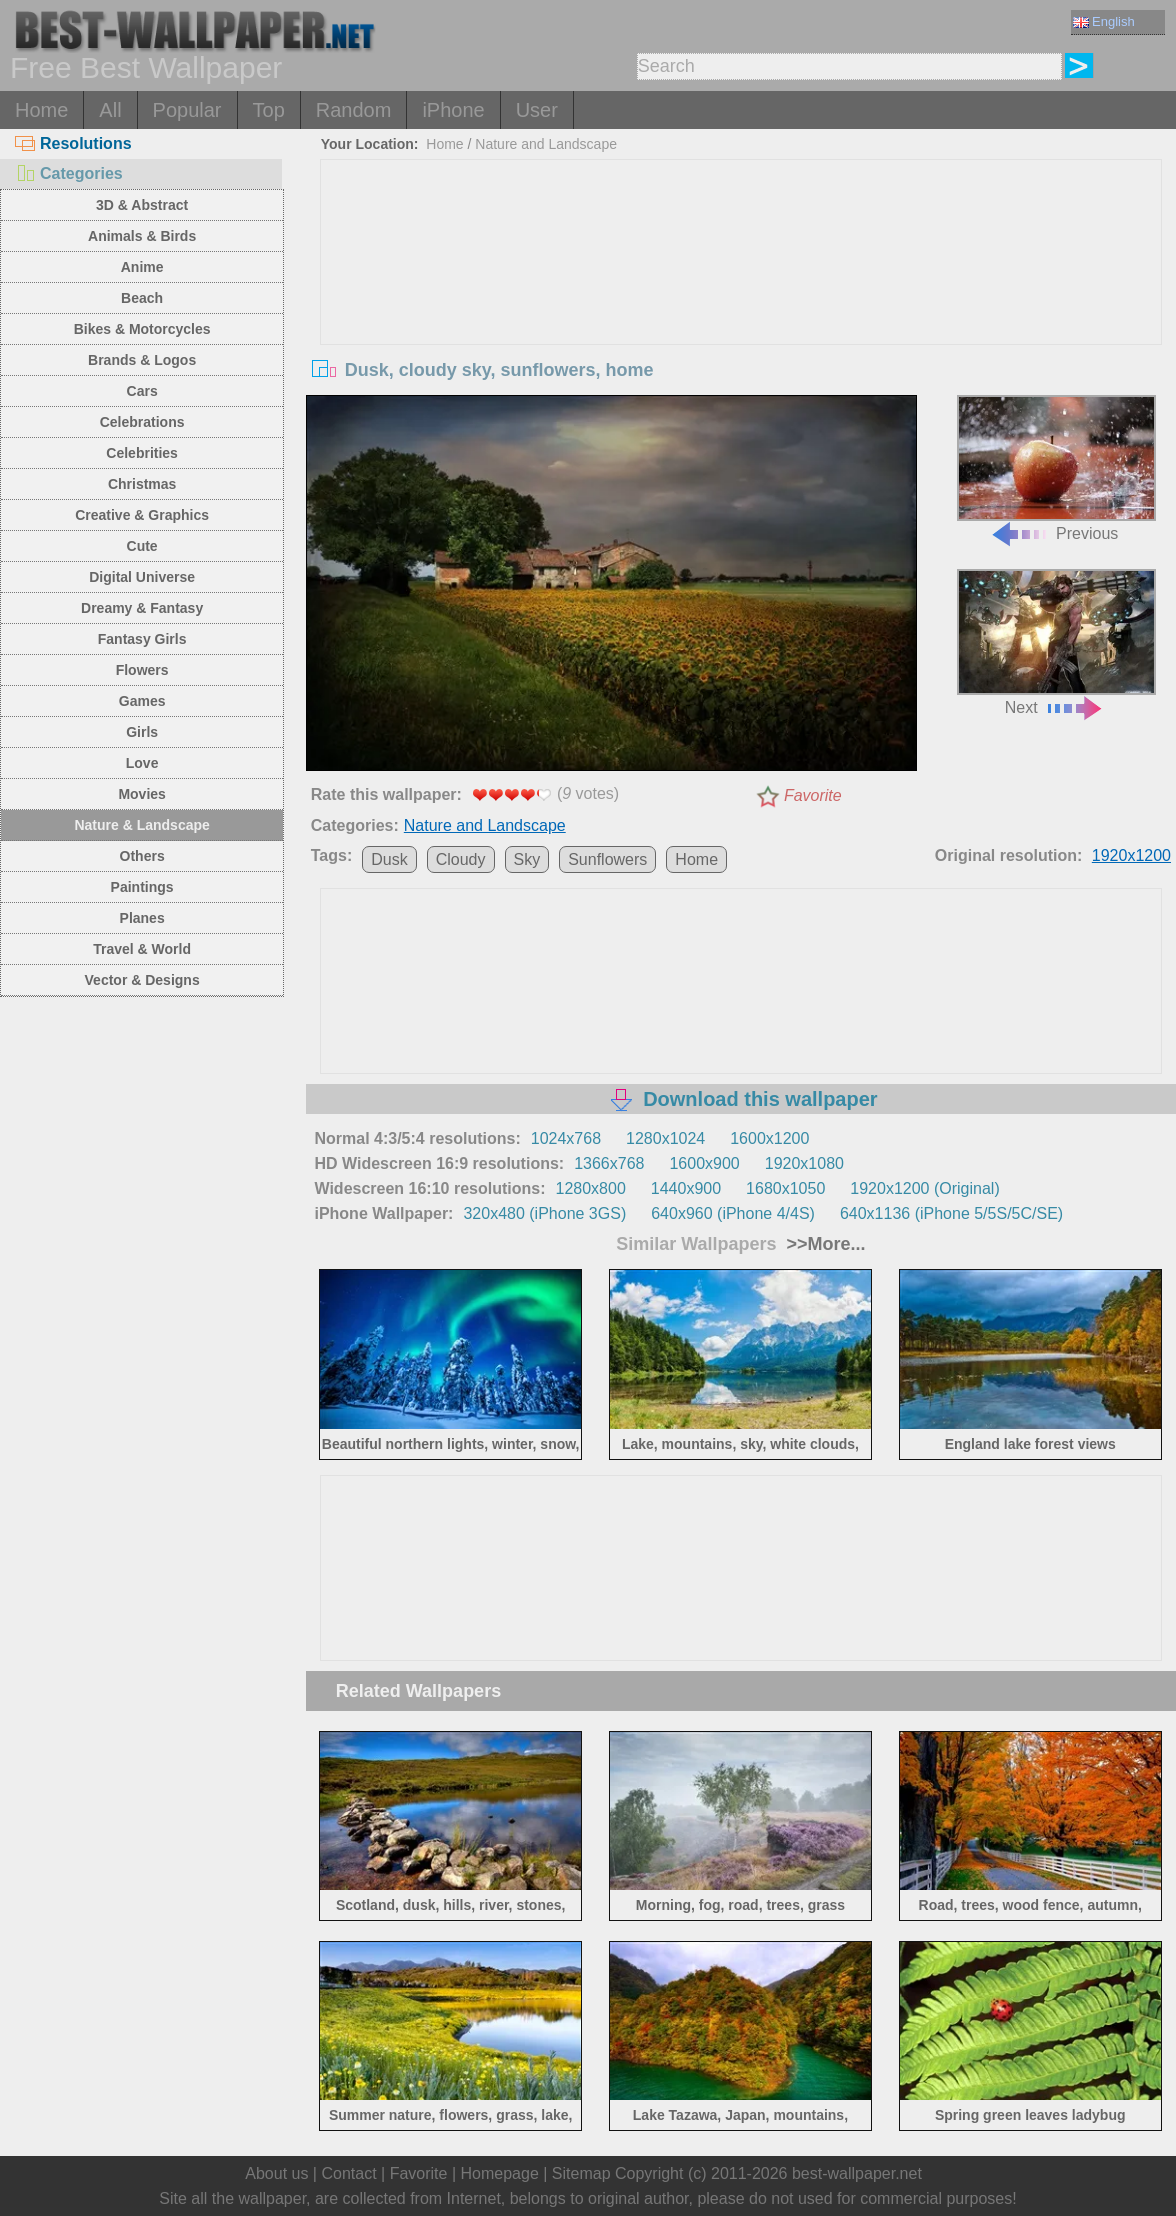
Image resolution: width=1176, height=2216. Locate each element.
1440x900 (686, 1188)
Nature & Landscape (141, 825)
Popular (187, 110)
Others (142, 856)
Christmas (142, 484)
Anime (142, 267)
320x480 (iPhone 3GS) (544, 1213)
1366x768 (609, 1163)
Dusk (389, 859)
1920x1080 (804, 1163)
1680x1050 (785, 1188)
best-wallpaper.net (857, 2173)
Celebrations (142, 422)
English (1104, 21)
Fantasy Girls (142, 639)
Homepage (500, 2173)
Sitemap (581, 2173)
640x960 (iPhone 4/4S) (733, 1213)
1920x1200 (1131, 855)
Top (269, 110)
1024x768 (566, 1138)
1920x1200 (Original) (924, 1188)
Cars (142, 391)
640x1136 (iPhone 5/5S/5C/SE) (951, 1213)
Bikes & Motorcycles (142, 329)
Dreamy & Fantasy (142, 608)
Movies (141, 794)
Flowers (142, 670)
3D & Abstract (142, 205)
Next (1056, 642)
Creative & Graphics (142, 515)
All (110, 110)
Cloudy (461, 859)
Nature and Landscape (546, 144)
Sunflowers (607, 859)
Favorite (813, 795)
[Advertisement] (741, 310)
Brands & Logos (142, 360)
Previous (1056, 468)
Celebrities (142, 453)
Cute (142, 546)
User (537, 110)
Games (142, 701)
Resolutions (73, 143)
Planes (142, 918)
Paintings (142, 887)
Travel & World (142, 949)
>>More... (824, 1244)
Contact (348, 2173)
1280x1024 (665, 1138)
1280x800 (591, 1188)
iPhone (453, 110)
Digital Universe (142, 577)
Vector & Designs (142, 980)
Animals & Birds (142, 236)
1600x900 (704, 1163)
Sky (527, 859)
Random (354, 110)
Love (142, 763)
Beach (142, 298)
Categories (69, 173)
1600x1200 (769, 1138)
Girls (142, 732)
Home (41, 110)
